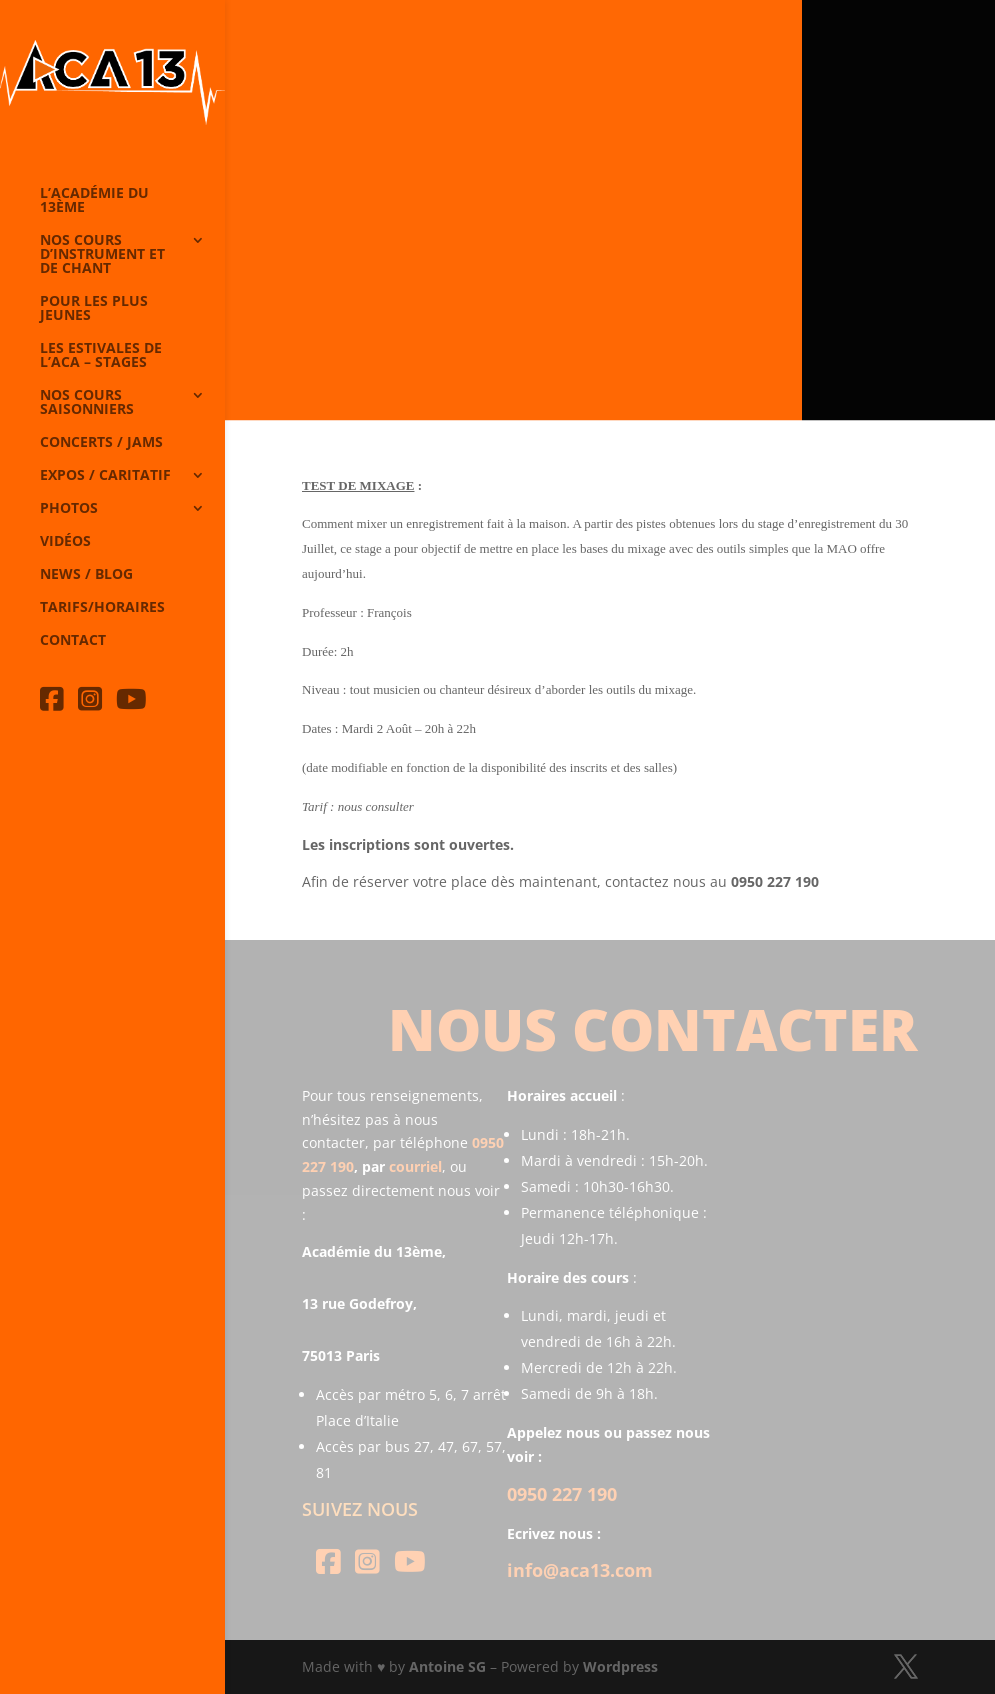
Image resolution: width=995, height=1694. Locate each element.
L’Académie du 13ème (94, 201)
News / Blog (86, 575)
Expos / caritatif (105, 476)
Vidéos (65, 542)
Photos (69, 509)
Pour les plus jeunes (94, 309)
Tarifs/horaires (102, 608)
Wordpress (620, 1666)
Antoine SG (447, 1666)
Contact (73, 641)
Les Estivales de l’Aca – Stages (101, 356)
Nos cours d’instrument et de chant (102, 255)
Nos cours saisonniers (87, 403)
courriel (415, 1166)
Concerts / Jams (101, 443)
